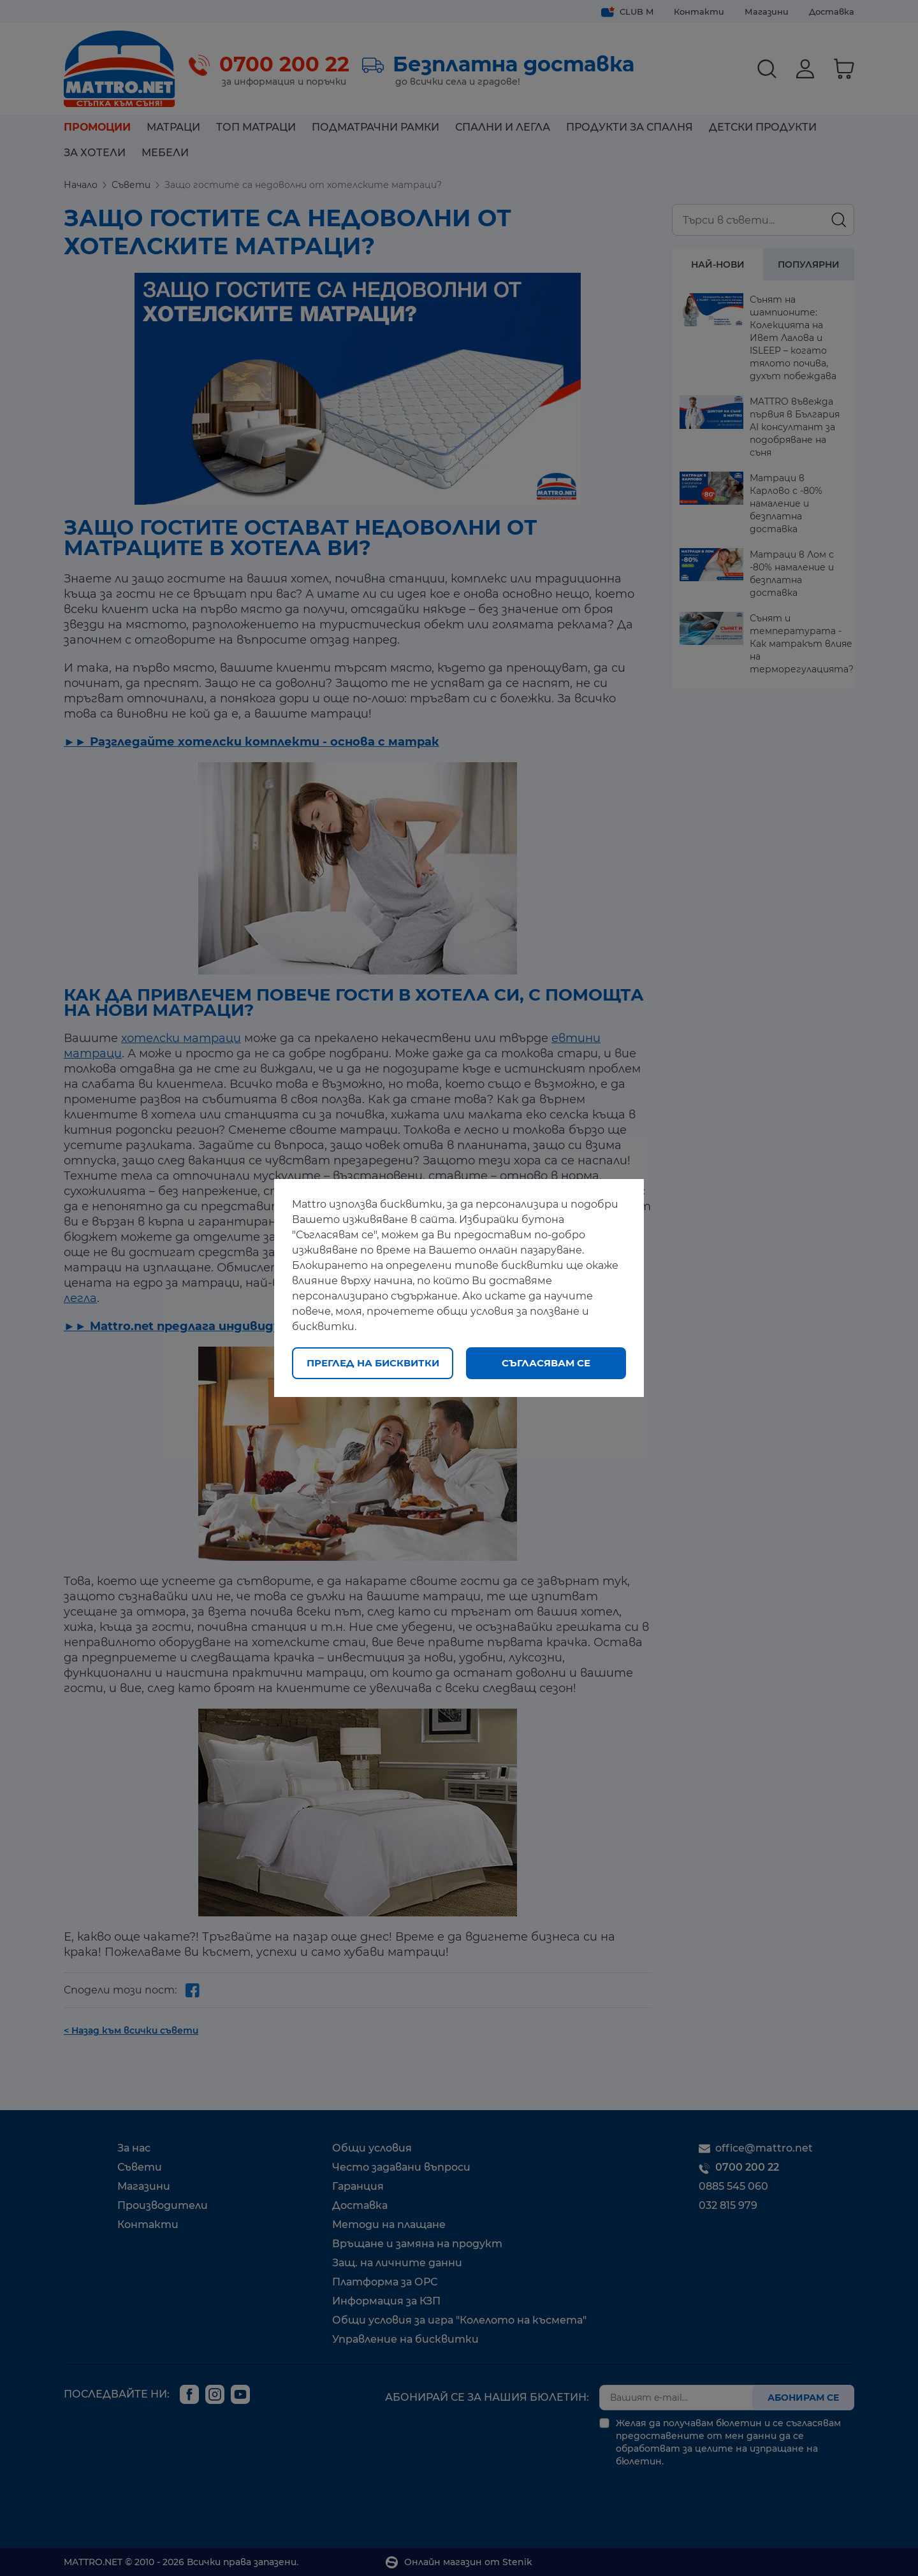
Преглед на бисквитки (373, 1363)
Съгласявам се (546, 1363)
